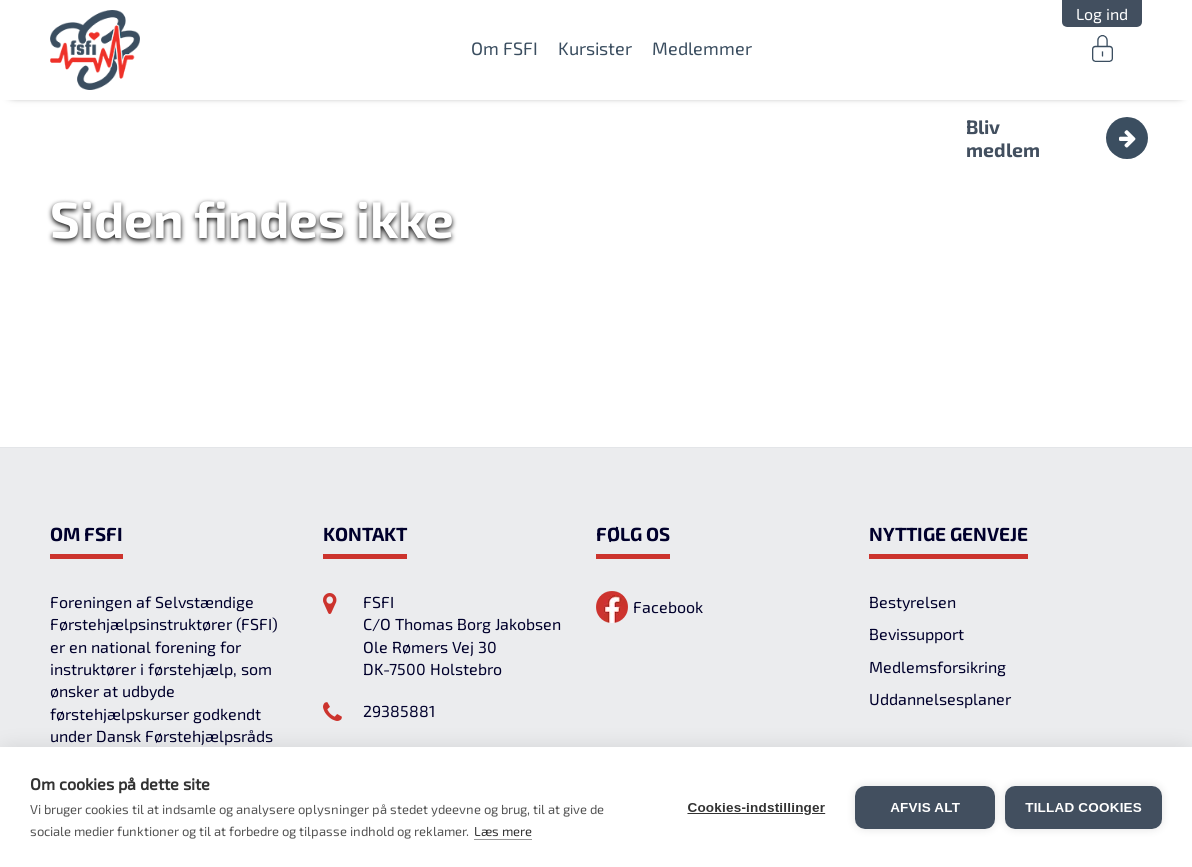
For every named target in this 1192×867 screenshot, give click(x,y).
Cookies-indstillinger (756, 807)
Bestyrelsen (912, 601)
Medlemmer (702, 48)
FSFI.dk (95, 50)
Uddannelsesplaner (940, 698)
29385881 (399, 710)
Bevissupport (916, 633)
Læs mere (503, 831)
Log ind (1102, 13)
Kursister (595, 48)
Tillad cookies (1083, 807)
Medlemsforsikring (937, 666)
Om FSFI (504, 48)
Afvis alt (925, 807)
